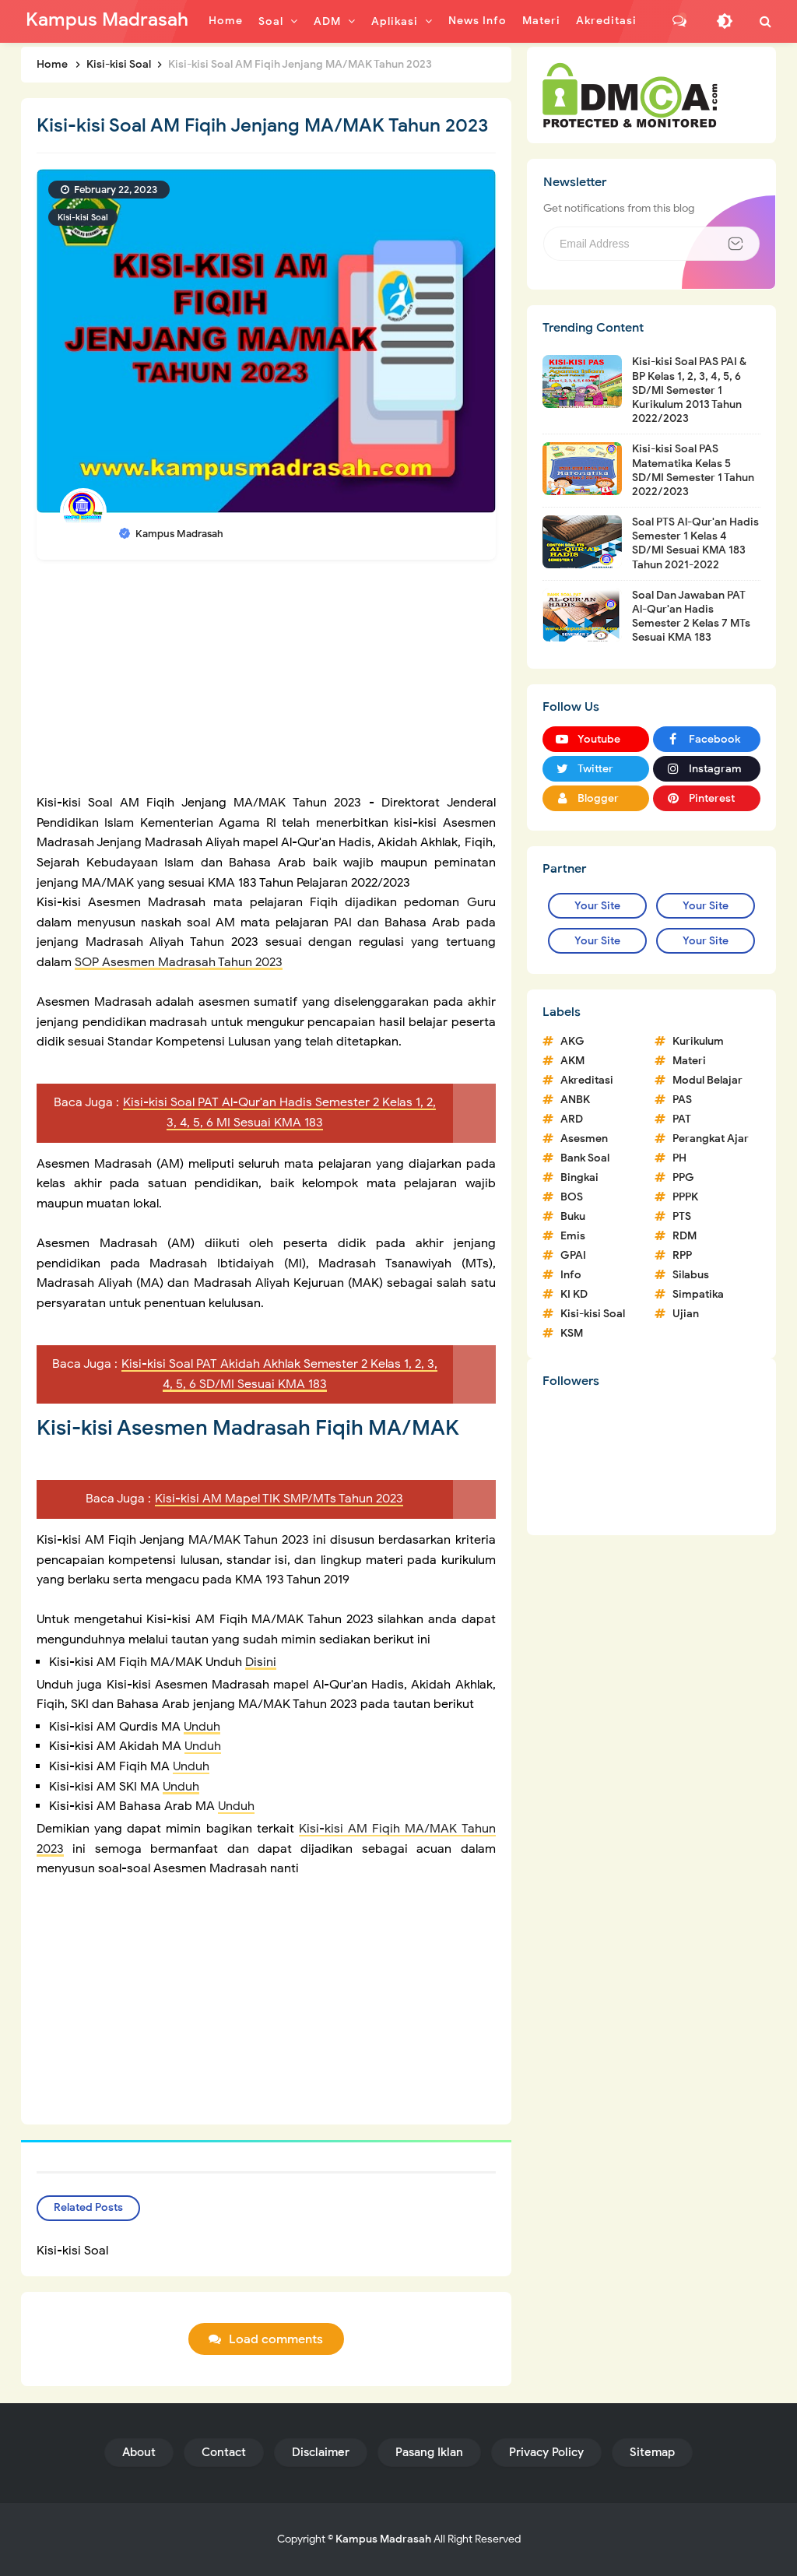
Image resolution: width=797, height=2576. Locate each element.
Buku (572, 1216)
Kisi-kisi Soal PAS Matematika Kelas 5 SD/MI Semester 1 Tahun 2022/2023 (693, 470)
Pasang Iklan (429, 2452)
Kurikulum (698, 1041)
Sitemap (652, 2452)
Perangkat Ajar (710, 1138)
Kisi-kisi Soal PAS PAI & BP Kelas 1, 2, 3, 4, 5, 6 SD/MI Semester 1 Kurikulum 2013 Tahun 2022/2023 (689, 390)
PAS (682, 1099)
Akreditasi (586, 1080)
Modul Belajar (707, 1080)
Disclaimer (320, 2452)
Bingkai (579, 1177)
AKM (572, 1060)
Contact (224, 2452)
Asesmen (584, 1138)
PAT (681, 1119)
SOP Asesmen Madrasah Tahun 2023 (179, 962)
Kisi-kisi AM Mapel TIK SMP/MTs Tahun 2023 (279, 1498)
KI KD (574, 1294)
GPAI (573, 1255)
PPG (683, 1177)
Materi (689, 1060)
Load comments (276, 2339)
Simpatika (698, 1294)
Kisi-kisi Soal (83, 217)
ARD (571, 1119)
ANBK (575, 1099)
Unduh (202, 1726)
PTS (681, 1216)
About (139, 2452)
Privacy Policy (546, 2452)
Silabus (690, 1274)
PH (679, 1158)
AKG (572, 1041)
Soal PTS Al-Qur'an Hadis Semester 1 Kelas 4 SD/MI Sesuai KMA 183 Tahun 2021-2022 (695, 543)
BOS (571, 1197)
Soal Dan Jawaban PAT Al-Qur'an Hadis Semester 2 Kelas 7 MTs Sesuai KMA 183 (691, 617)
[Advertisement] (266, 684)
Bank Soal (584, 1158)
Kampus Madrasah (383, 2539)
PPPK (685, 1197)
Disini (260, 1662)
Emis (572, 1235)
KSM (571, 1333)
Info (570, 1274)
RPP (682, 1255)
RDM (684, 1235)
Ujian (685, 1313)
